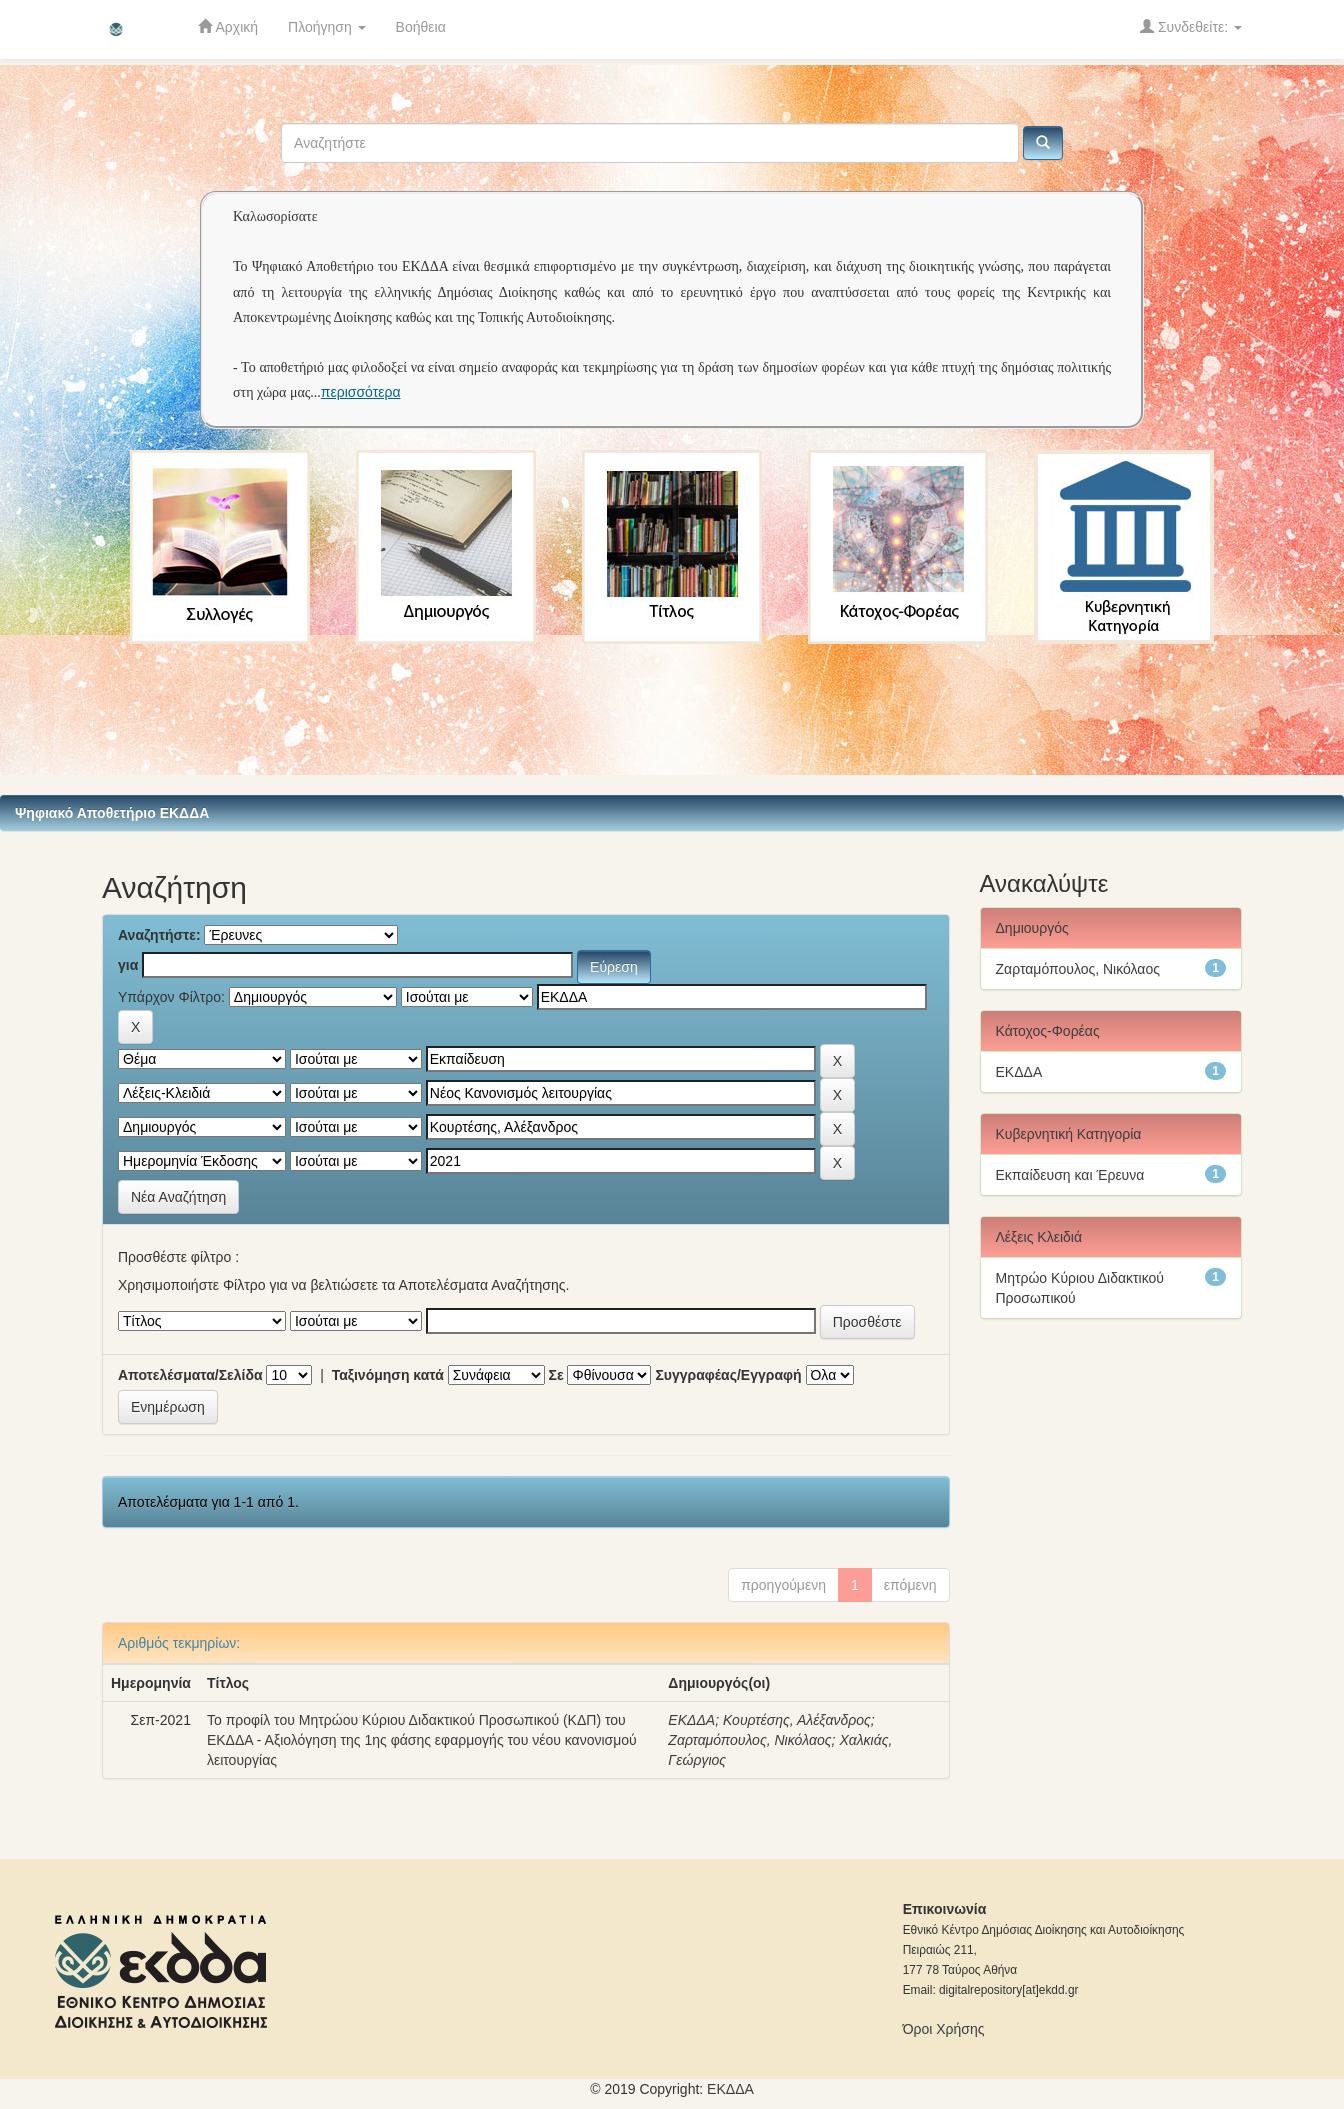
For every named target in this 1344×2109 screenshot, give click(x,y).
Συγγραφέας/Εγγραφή (728, 1375)
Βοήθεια (421, 27)
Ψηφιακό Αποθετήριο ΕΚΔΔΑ (112, 813)
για (128, 965)
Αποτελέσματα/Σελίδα (190, 1375)
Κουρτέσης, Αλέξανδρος (797, 1720)
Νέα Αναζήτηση (178, 1197)
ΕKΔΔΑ (730, 2089)
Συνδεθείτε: (1191, 26)
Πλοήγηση (327, 27)
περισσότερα (361, 392)
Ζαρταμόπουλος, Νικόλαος (749, 1740)
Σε (556, 1375)
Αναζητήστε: (159, 935)
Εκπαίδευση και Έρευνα (1070, 1175)
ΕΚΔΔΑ (691, 1720)
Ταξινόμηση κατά (388, 1375)
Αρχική (228, 26)
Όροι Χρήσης (944, 2029)
